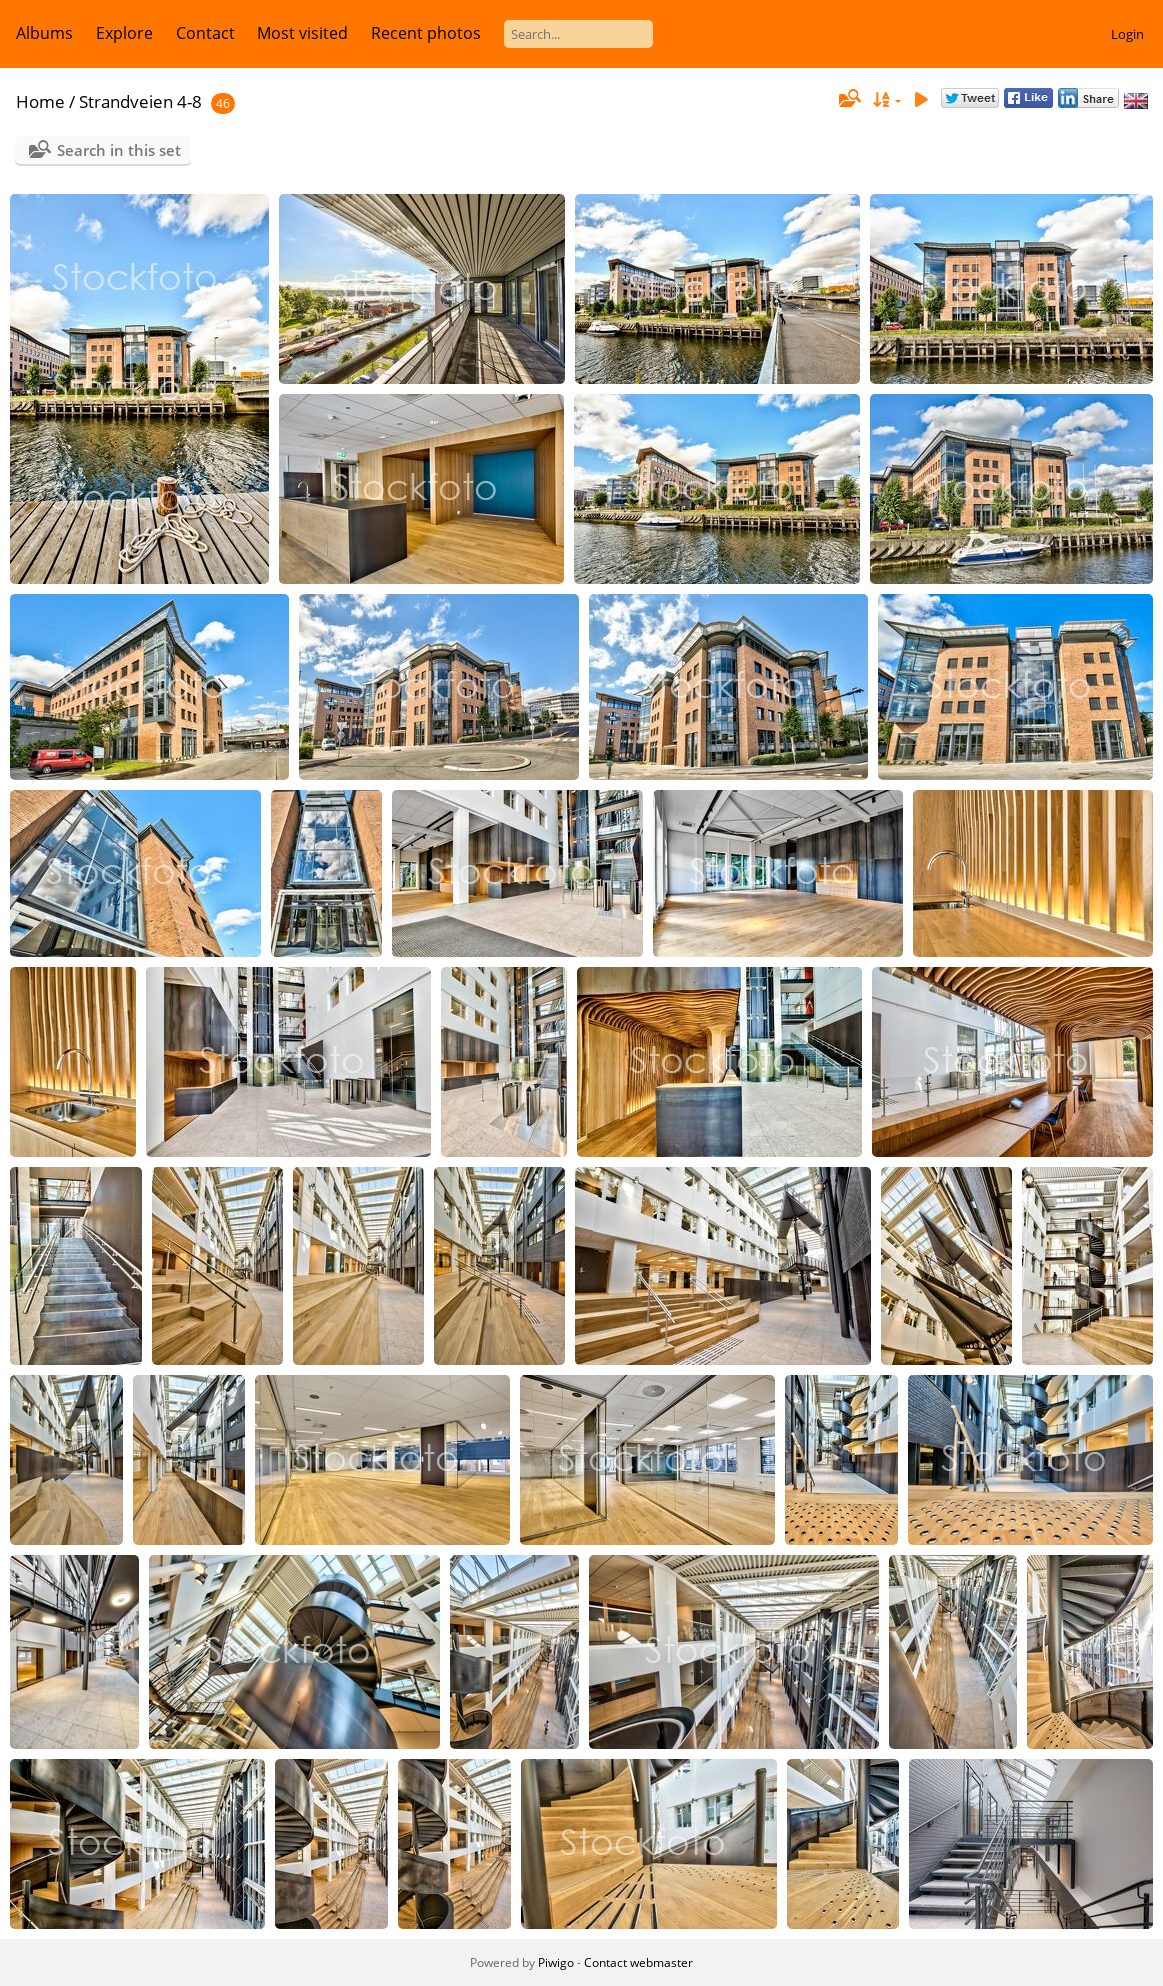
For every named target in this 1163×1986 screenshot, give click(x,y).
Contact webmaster (638, 1962)
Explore (124, 33)
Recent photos (426, 33)
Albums (44, 33)
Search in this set (119, 150)
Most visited (302, 33)
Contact (205, 33)
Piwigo (556, 1962)
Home (40, 101)
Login (1127, 34)
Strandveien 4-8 (140, 101)
